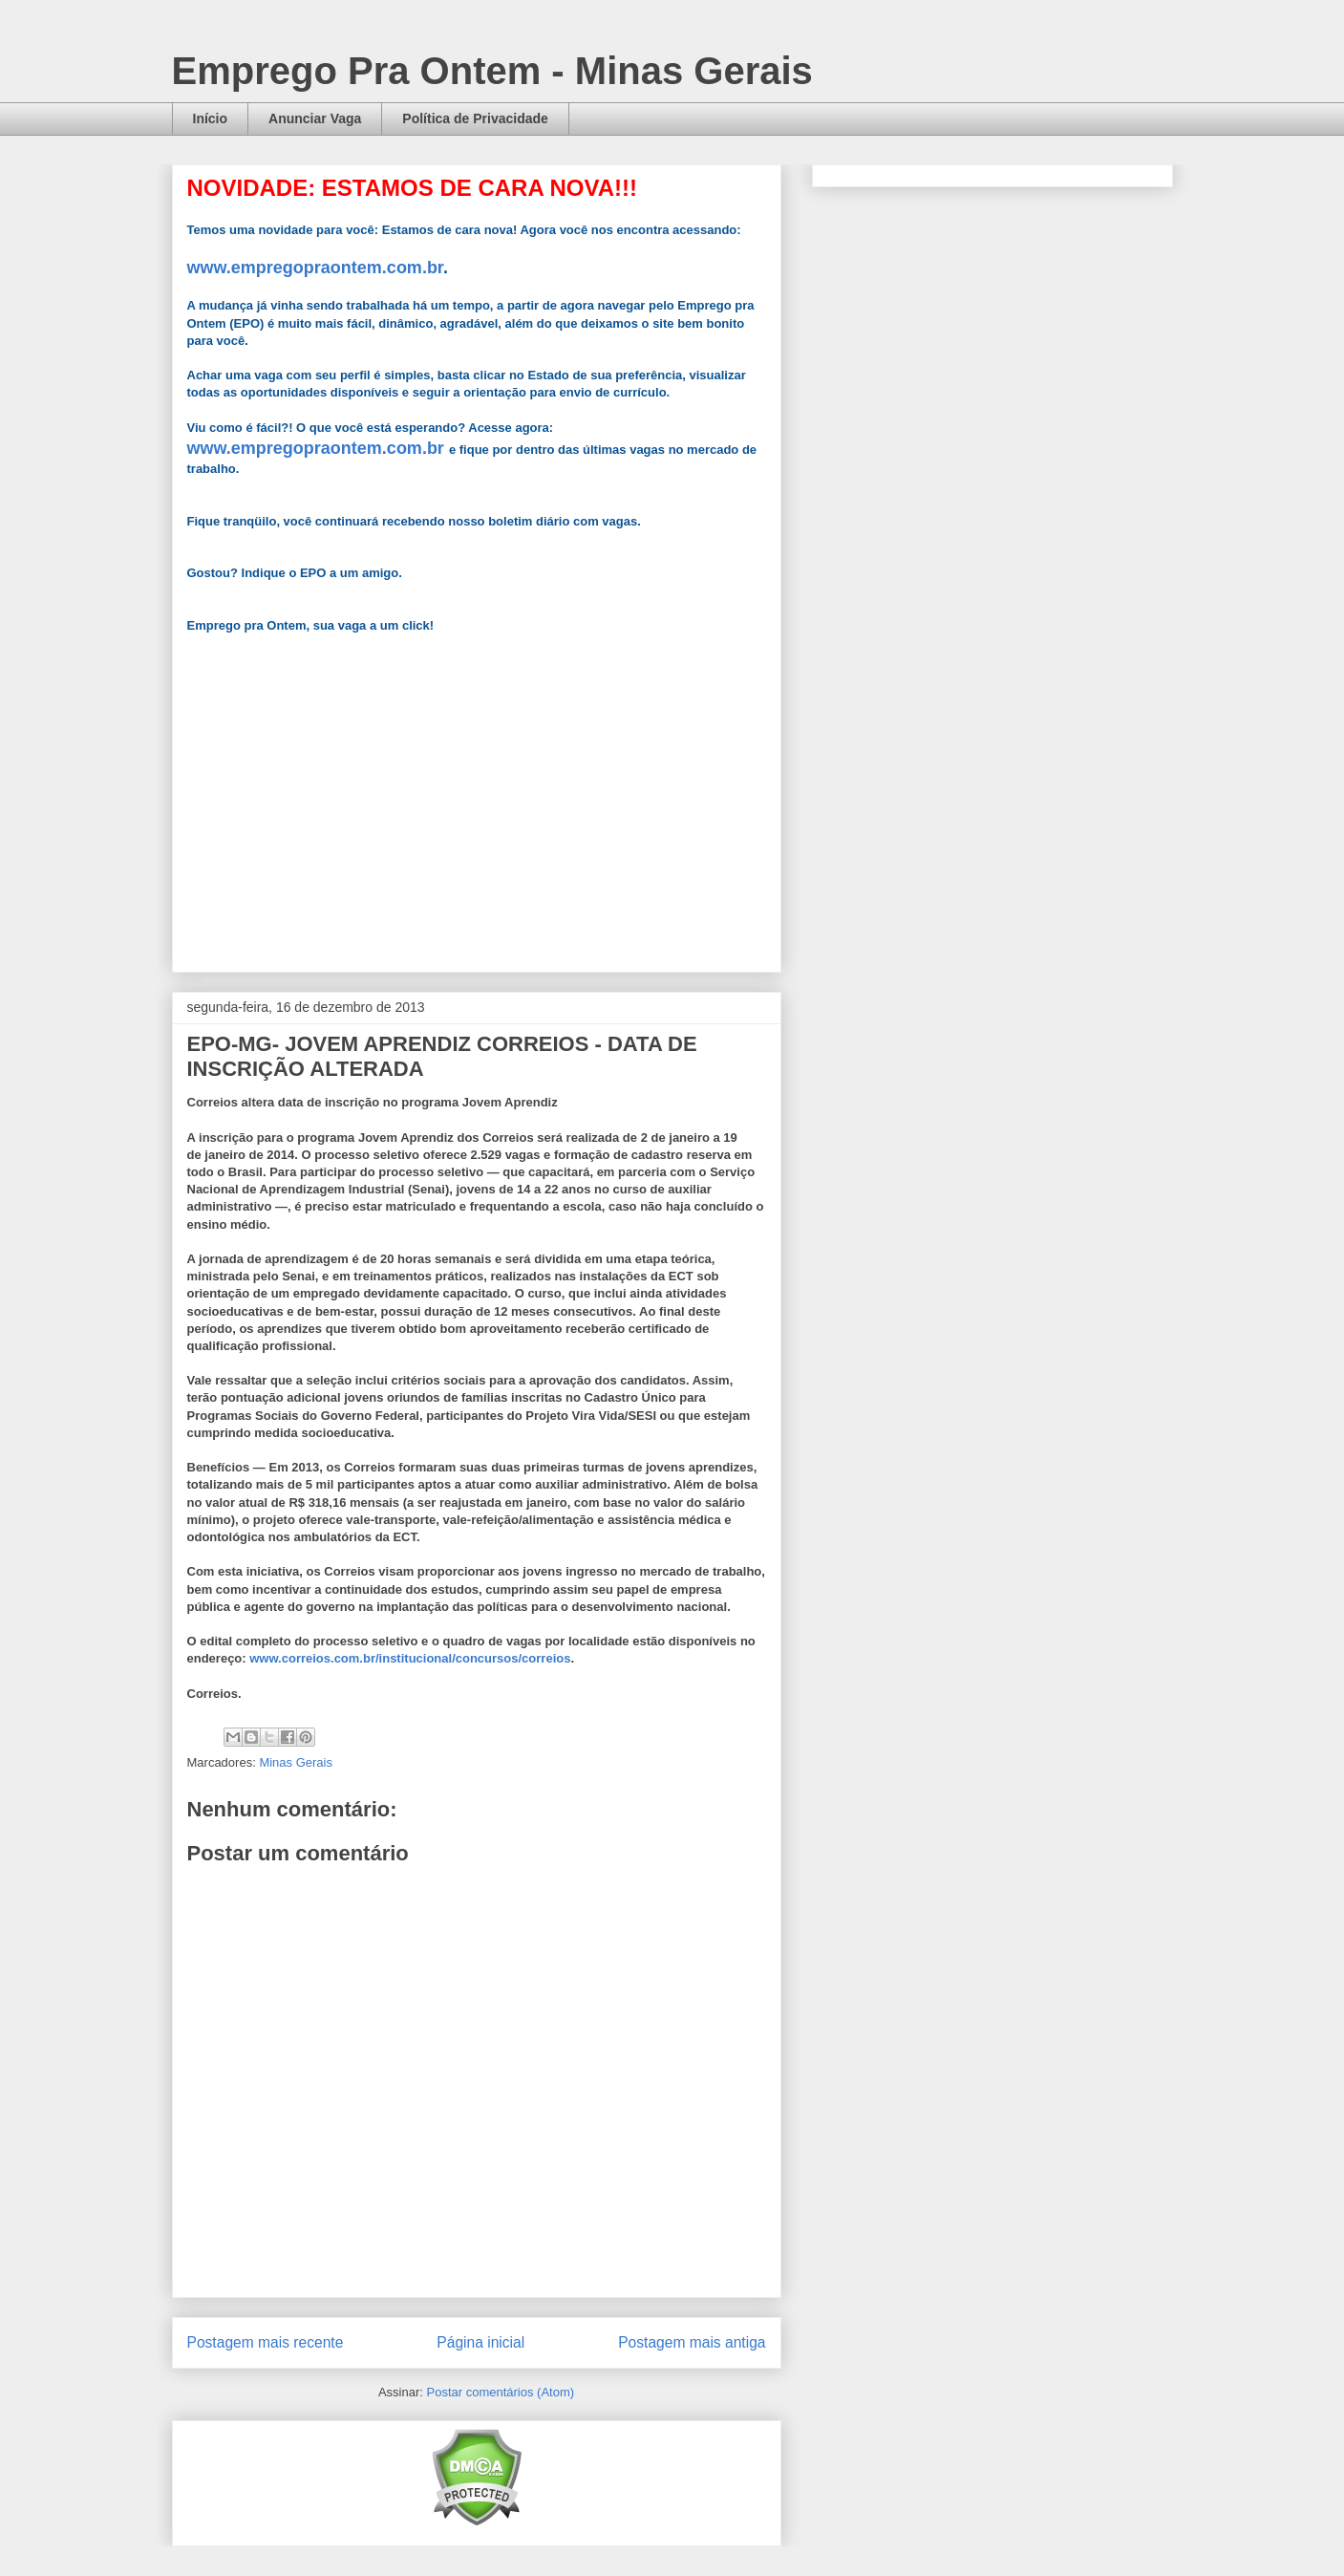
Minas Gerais (295, 1762)
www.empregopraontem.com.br (315, 267)
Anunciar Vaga (314, 118)
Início (210, 118)
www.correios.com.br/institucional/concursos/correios (409, 1658)
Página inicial (480, 2342)
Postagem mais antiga (691, 2342)
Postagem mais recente (265, 2342)
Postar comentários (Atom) (500, 2392)
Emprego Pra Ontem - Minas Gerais (492, 71)
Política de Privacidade (475, 118)
